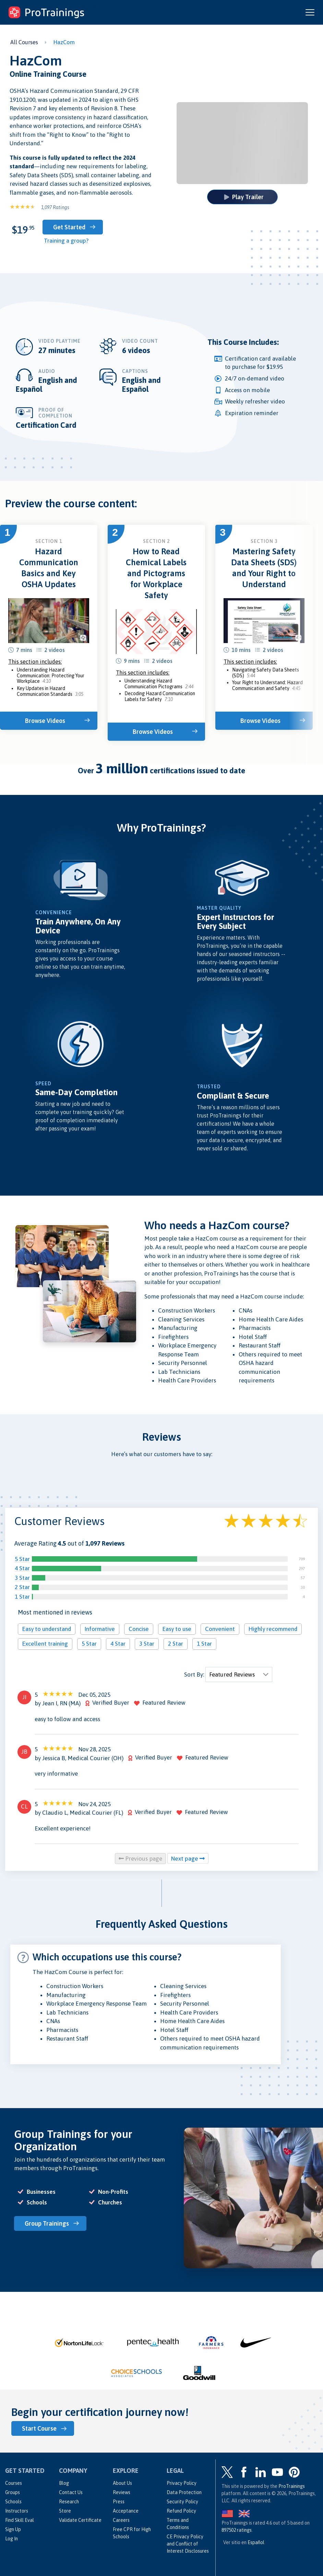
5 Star (22, 1559)
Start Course (39, 2428)
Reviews (121, 2492)
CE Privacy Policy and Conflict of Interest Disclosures (188, 2544)
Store (65, 2511)
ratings (237, 2530)
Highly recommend (273, 1628)
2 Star (22, 1587)
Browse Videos (45, 720)
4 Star (22, 1568)
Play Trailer (244, 197)
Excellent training (45, 1643)
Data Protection (184, 2492)
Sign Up (13, 2529)
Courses (13, 2483)
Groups (12, 2492)
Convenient (220, 1628)
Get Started (69, 227)
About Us (122, 2483)
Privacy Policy (181, 2483)
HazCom (64, 42)
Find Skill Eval (19, 2520)
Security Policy (182, 2501)
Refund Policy (181, 2511)
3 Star (22, 1577)
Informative (100, 1628)
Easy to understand (46, 1628)
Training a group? (66, 240)
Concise (139, 1628)
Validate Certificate (80, 2520)
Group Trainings (47, 2223)
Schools (13, 2501)
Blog (64, 2483)
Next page (188, 1858)
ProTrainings (291, 2486)
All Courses (24, 42)
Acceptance (126, 2511)
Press (118, 2501)
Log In (11, 2538)
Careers (121, 2520)
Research (69, 2501)
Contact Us (71, 2492)
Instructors (16, 2511)
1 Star (22, 1596)
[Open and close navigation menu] (310, 12)
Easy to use (177, 1628)
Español (256, 2542)
